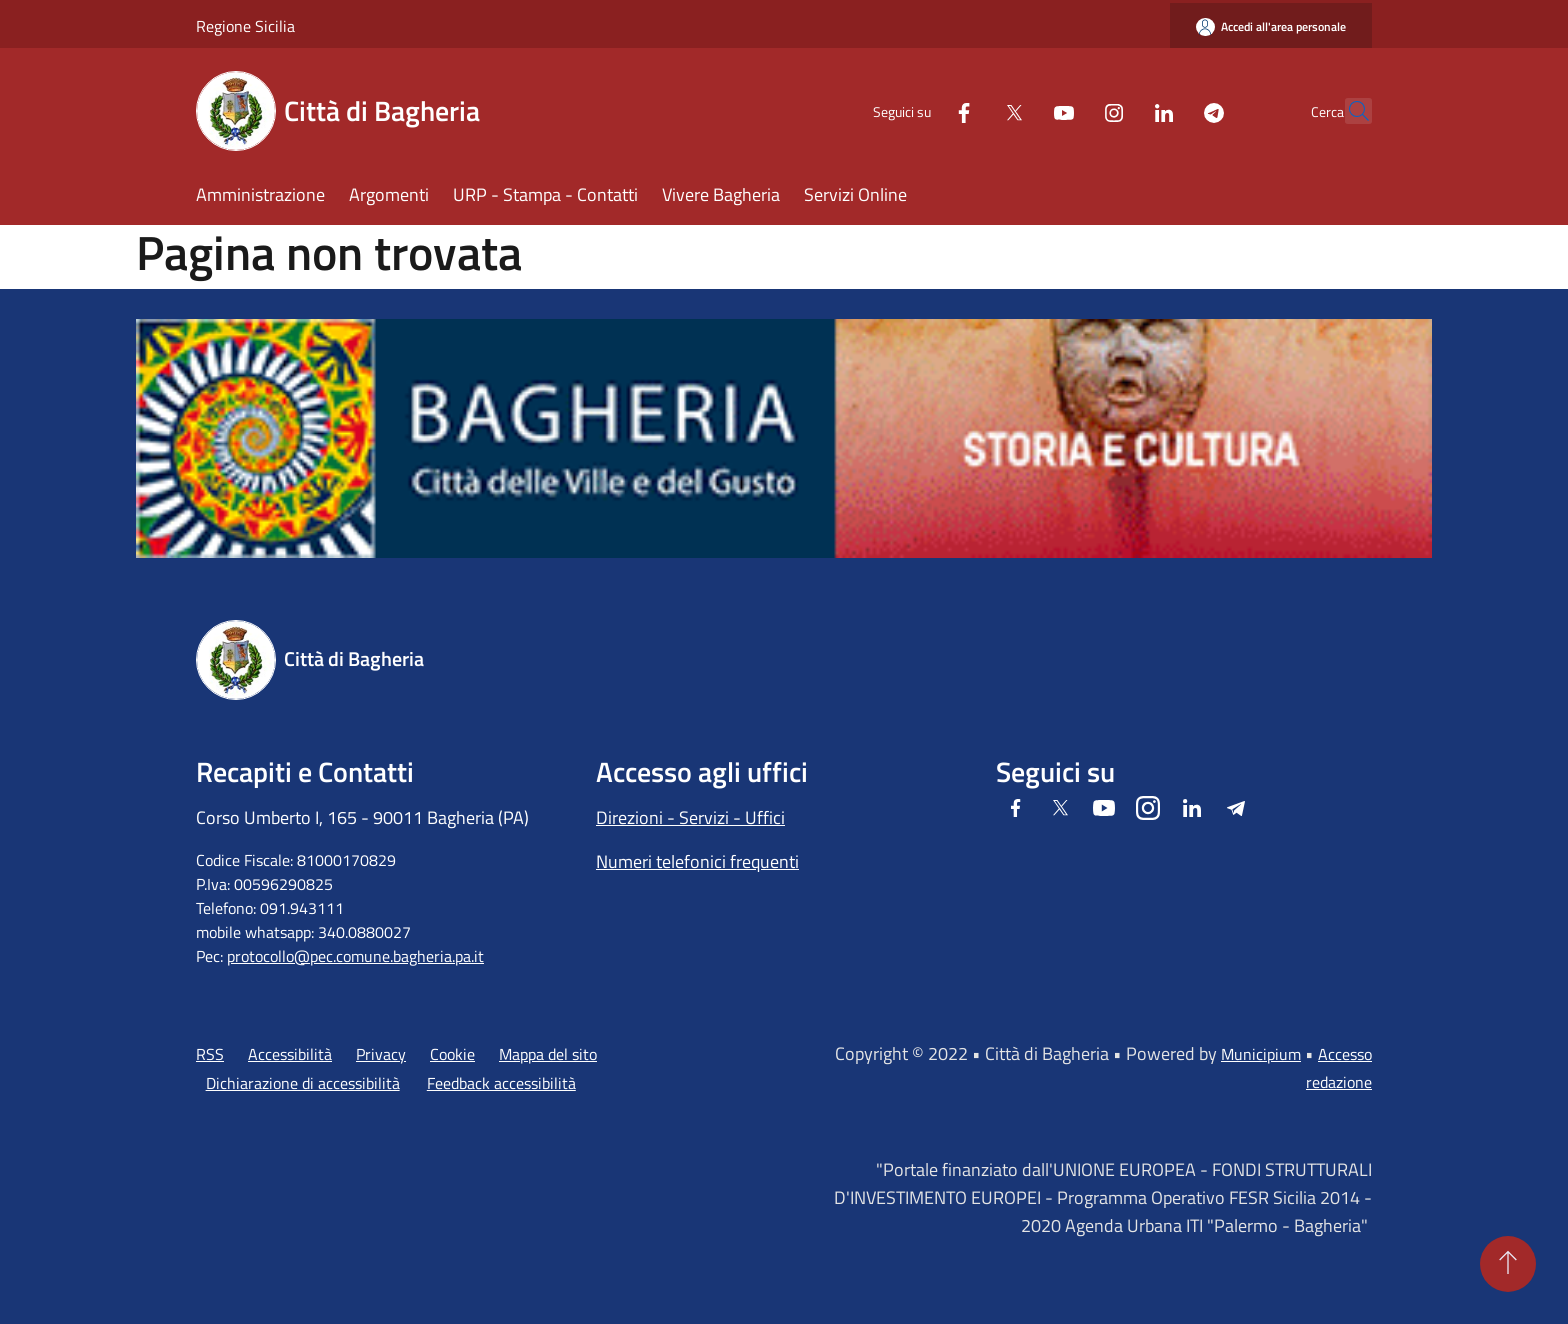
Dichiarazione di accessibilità (303, 1083)
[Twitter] (970, 110)
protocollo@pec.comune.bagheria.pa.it (355, 956)
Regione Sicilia (245, 26)
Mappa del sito (548, 1054)
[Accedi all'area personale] (1271, 26)
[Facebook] (920, 110)
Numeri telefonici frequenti (697, 861)
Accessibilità (290, 1054)
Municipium (1261, 1054)
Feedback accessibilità (501, 1083)
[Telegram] (1170, 110)
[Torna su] (1508, 1264)
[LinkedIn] (1120, 110)
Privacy (381, 1054)
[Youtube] (1020, 110)
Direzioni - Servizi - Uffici (690, 817)
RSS (210, 1054)
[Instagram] (1070, 110)
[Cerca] (1348, 111)
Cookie (452, 1054)
